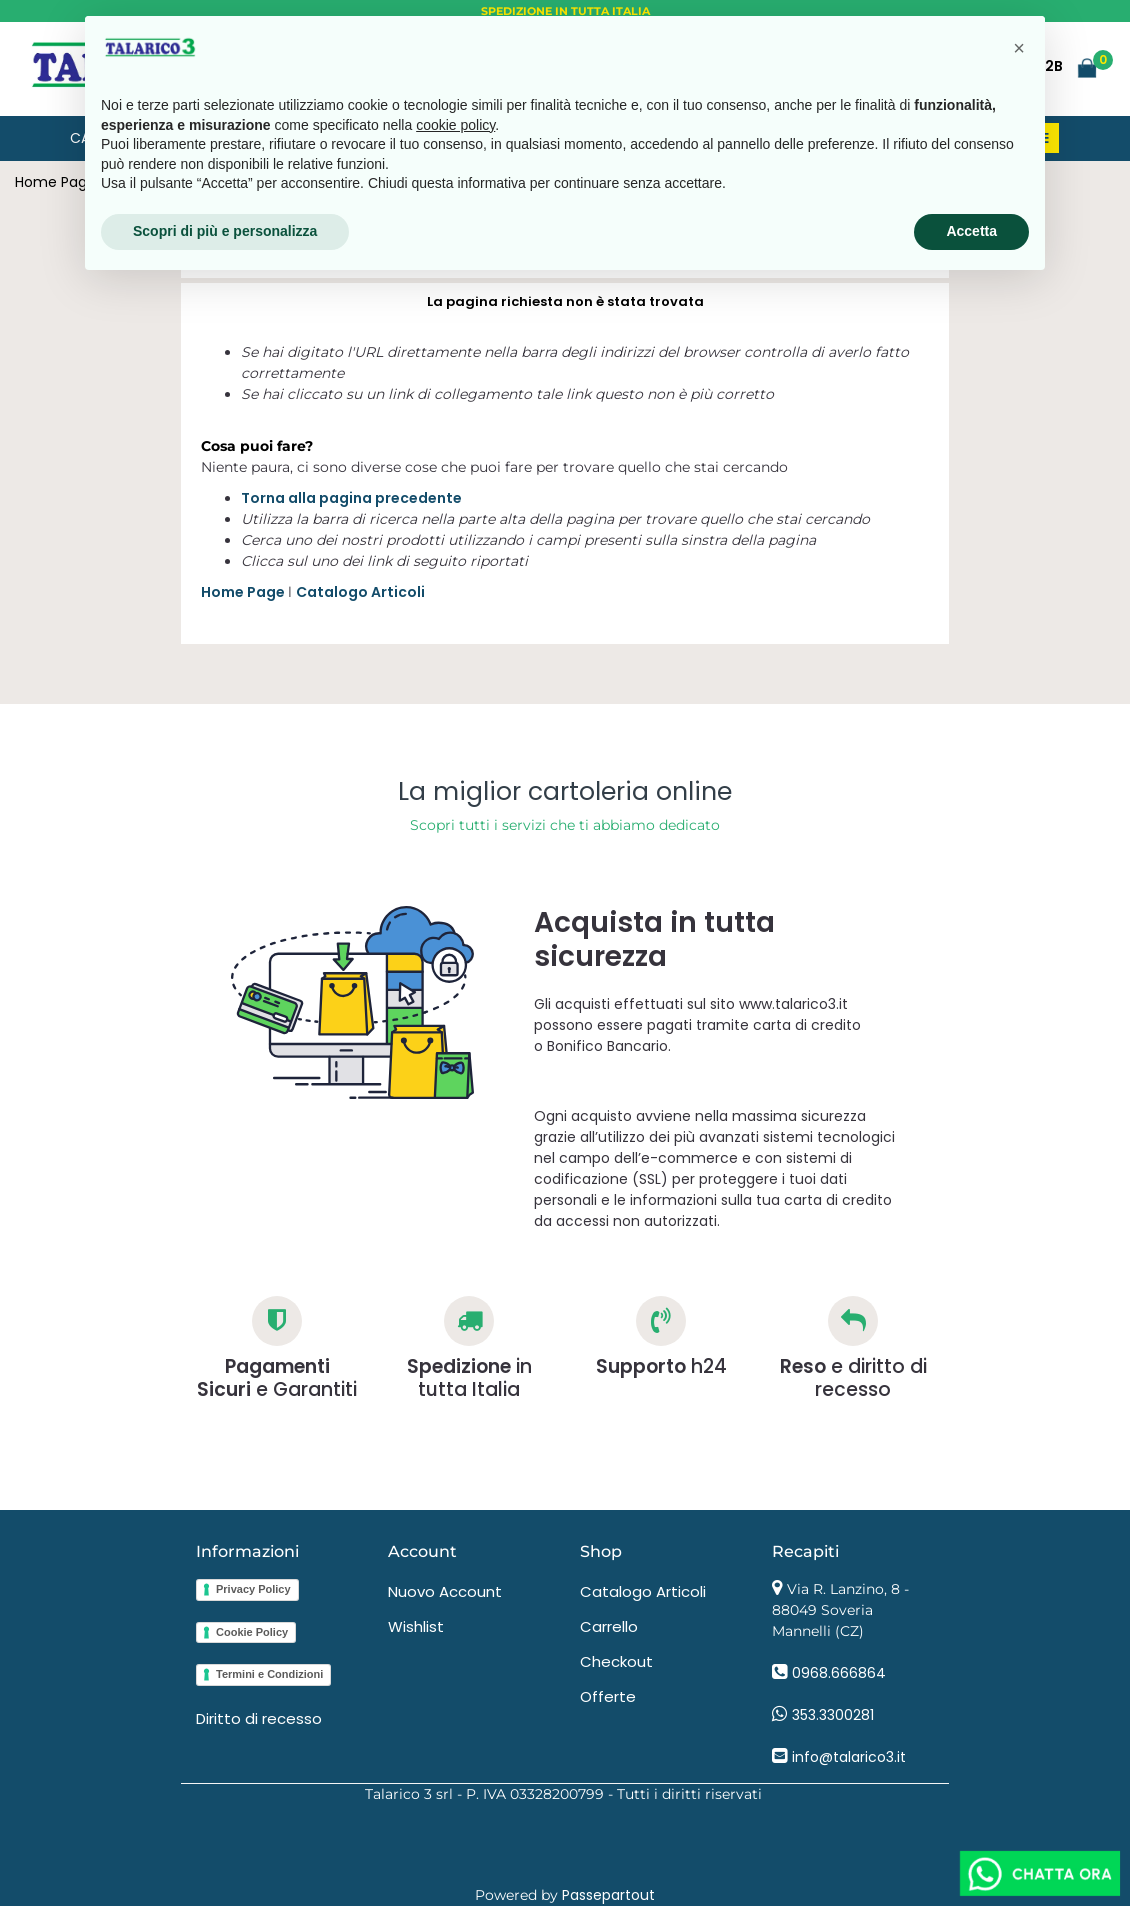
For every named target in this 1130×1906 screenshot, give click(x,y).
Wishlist (416, 1626)
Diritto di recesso (259, 1718)
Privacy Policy (253, 1589)
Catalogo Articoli (360, 592)
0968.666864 (839, 1673)
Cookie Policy (252, 1632)
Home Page (55, 182)
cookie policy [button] (455, 125)
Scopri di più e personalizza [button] (225, 231)
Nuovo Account (445, 1591)
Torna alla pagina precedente (351, 498)
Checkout (616, 1661)
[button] (1087, 67)
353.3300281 (833, 1715)
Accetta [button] (971, 231)
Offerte (608, 1696)
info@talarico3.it (849, 1757)
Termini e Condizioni (269, 1674)
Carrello (609, 1626)
